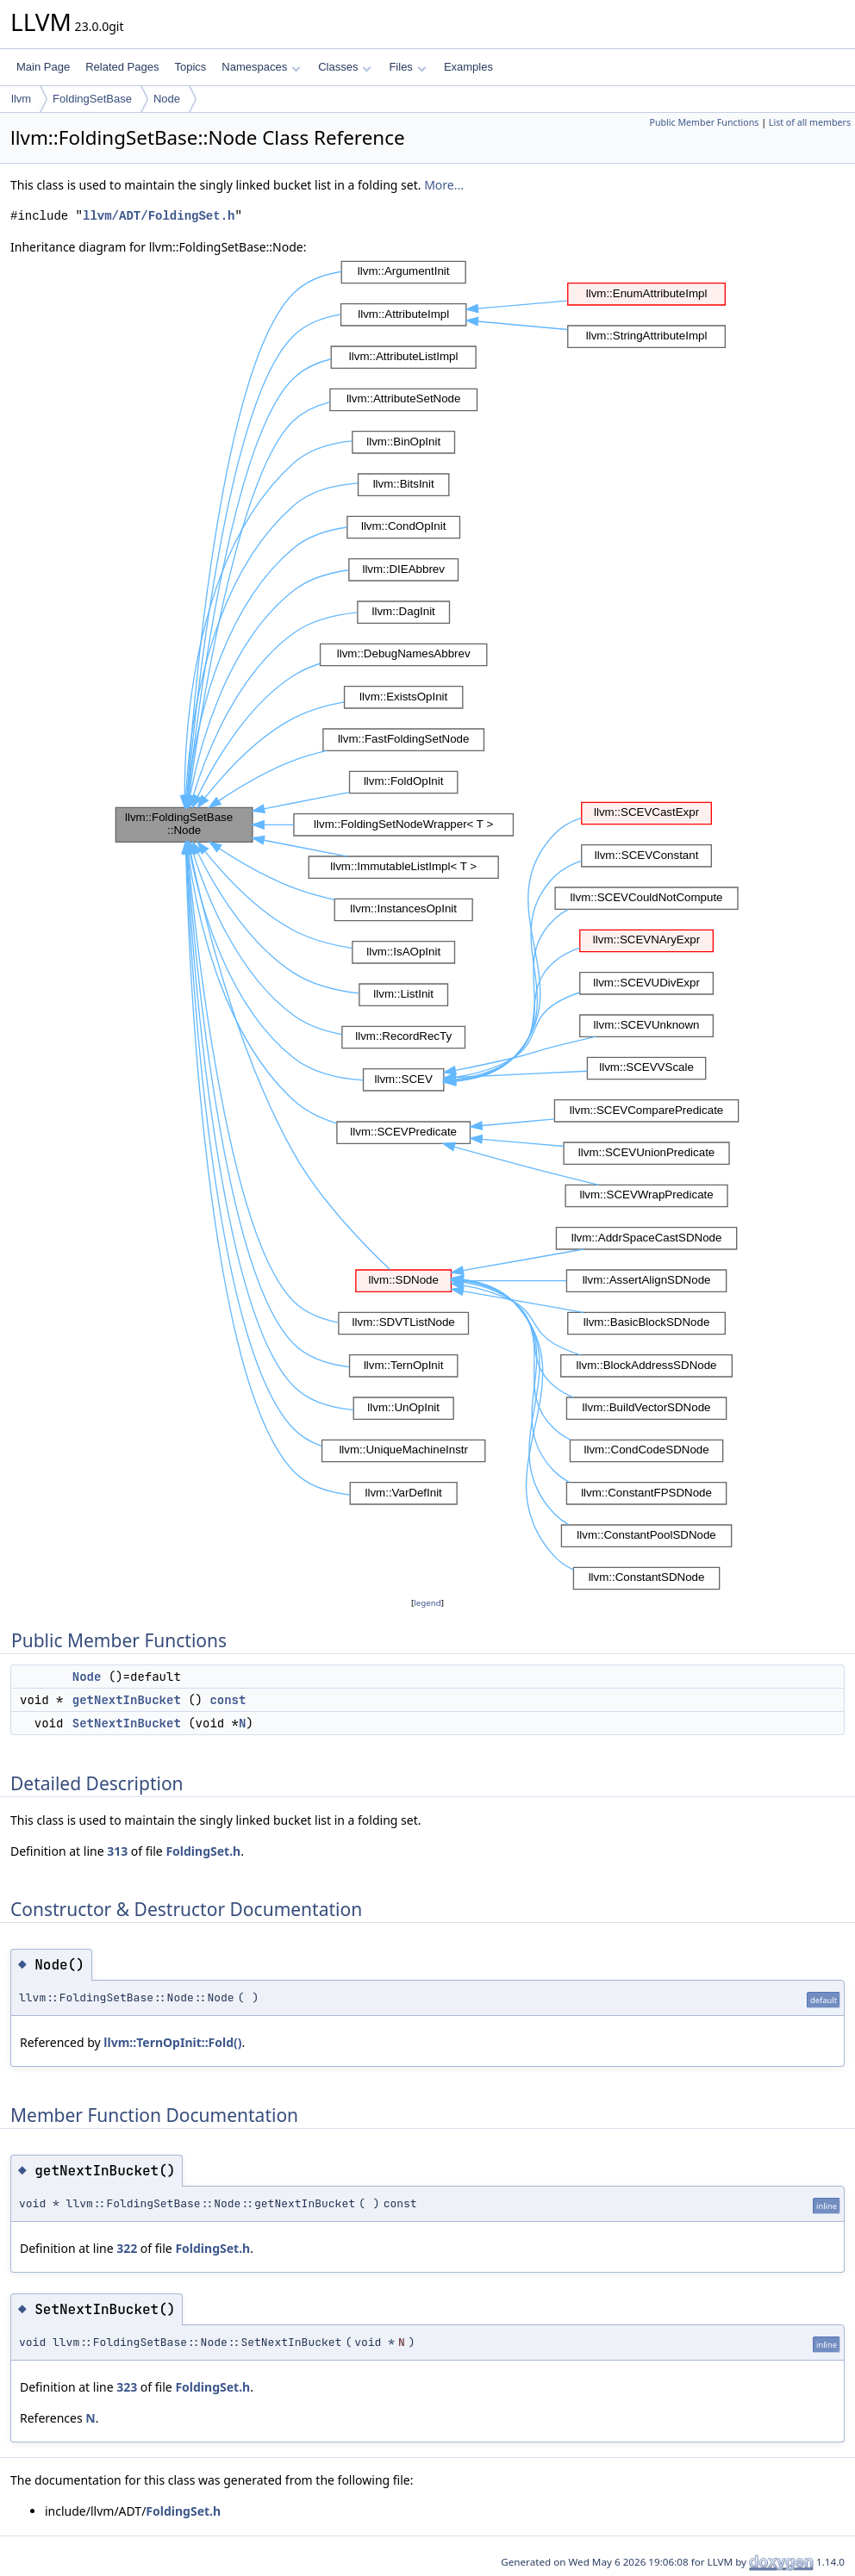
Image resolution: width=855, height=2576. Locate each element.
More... (444, 185)
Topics (190, 66)
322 (126, 2248)
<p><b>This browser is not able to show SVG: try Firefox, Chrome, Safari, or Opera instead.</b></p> (427, 925)
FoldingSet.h (202, 1851)
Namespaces (261, 66)
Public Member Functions (703, 122)
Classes (344, 66)
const (227, 1700)
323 (126, 2387)
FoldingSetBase (92, 98)
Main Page (43, 66)
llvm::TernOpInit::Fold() (172, 2042)
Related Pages (122, 66)
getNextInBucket (126, 1700)
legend (427, 1602)
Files (407, 66)
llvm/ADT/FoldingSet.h (158, 216)
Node (166, 98)
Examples (468, 66)
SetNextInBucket (126, 1723)
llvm (21, 98)
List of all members (810, 122)
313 (117, 1851)
